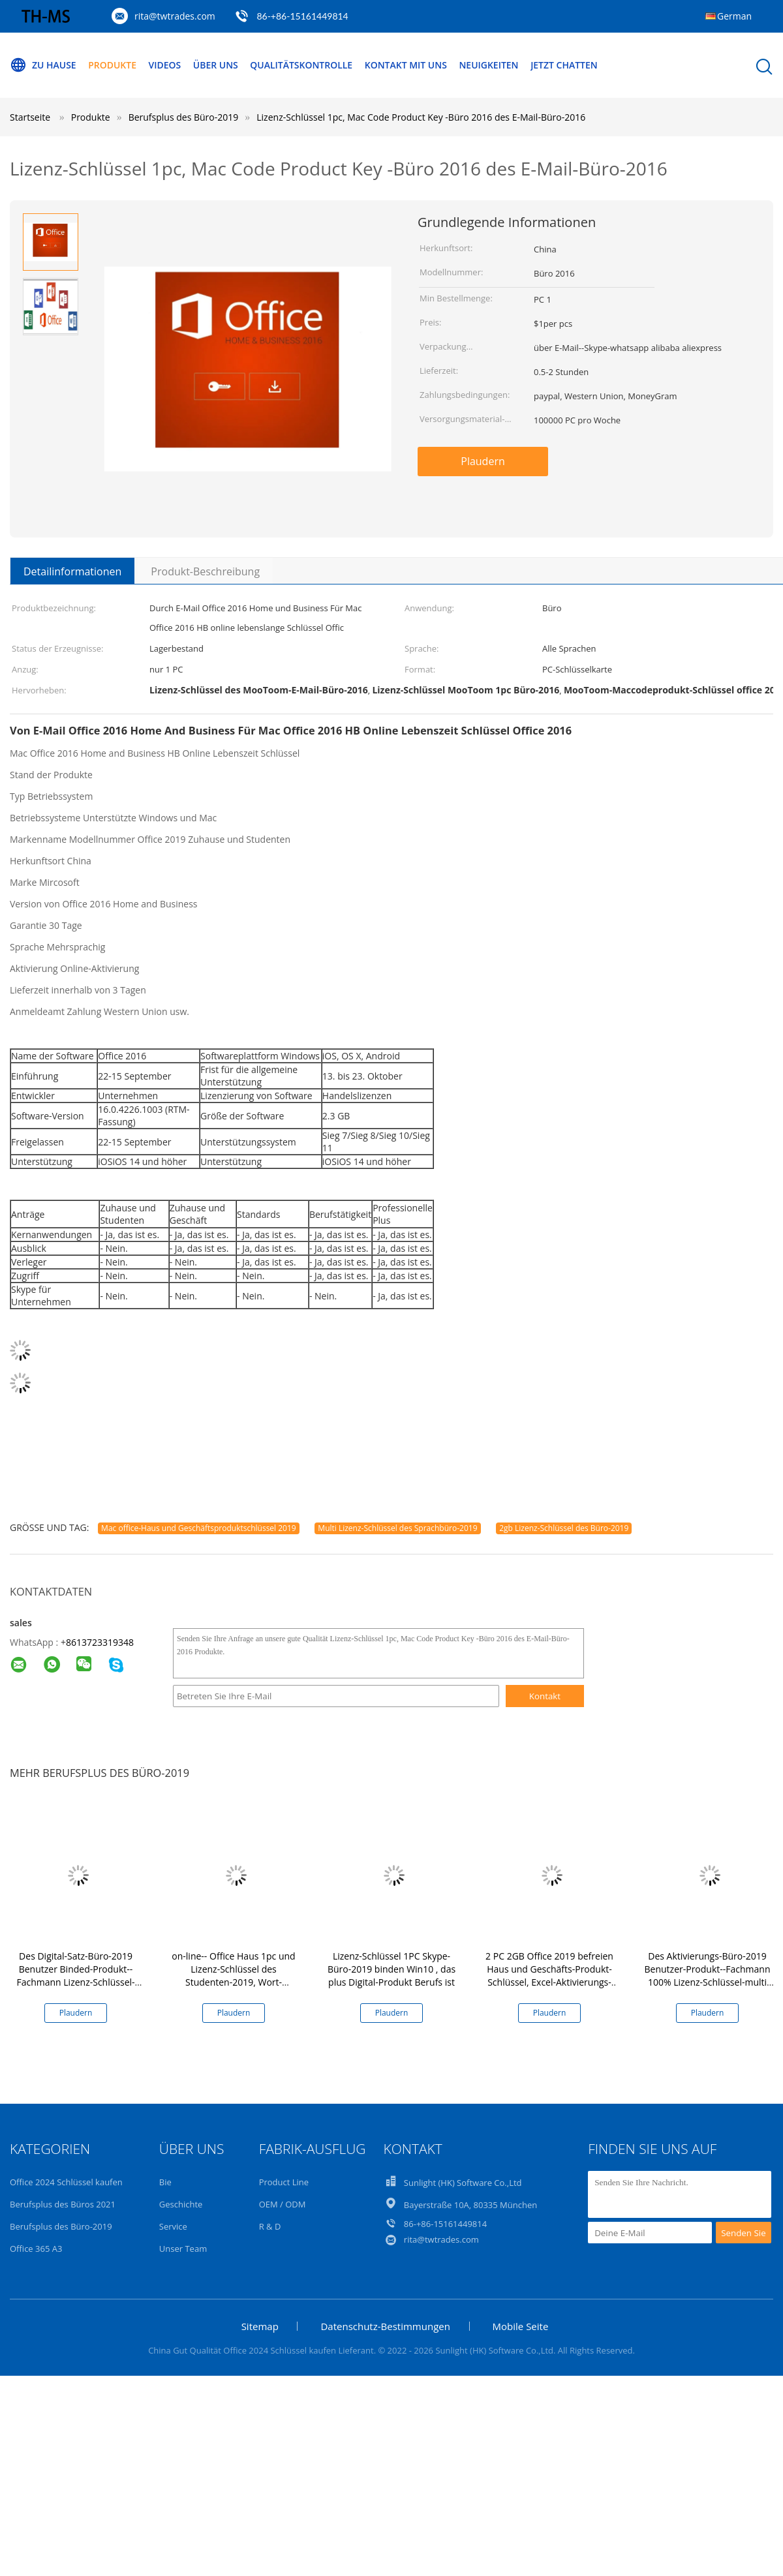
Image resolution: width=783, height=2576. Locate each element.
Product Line (284, 2182)
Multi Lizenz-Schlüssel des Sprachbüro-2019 (397, 1528)
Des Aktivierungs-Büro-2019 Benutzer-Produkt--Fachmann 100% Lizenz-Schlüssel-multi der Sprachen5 (708, 1975)
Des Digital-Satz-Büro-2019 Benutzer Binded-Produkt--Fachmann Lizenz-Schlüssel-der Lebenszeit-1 (75, 1975)
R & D (270, 2226)
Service (173, 2226)
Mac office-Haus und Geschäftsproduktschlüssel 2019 (198, 1528)
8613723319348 (100, 1642)
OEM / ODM (282, 2204)
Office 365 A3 (36, 2248)
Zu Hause (43, 65)
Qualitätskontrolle (302, 65)
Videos (165, 65)
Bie (165, 2182)
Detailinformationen (72, 571)
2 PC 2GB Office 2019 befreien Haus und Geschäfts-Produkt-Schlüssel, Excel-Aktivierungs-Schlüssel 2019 (549, 1975)
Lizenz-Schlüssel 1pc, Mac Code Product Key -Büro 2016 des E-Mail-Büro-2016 (420, 117)
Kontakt (544, 1696)
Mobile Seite (521, 2326)
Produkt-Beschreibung (205, 571)
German (734, 16)
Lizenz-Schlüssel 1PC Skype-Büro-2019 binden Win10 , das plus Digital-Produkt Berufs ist (391, 1969)
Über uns (215, 65)
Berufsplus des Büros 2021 (62, 2204)
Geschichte (181, 2204)
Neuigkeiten (489, 65)
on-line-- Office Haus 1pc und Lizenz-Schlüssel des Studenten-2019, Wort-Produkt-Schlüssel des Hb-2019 (233, 1982)
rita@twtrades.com (174, 16)
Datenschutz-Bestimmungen (385, 2326)
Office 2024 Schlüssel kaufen (66, 2182)
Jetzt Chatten (565, 65)
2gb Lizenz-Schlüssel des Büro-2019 (563, 1528)
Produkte (112, 65)
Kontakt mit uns (406, 65)
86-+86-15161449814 (302, 16)
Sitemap (260, 2326)
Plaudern (483, 461)
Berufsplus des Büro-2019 (61, 2226)
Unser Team (183, 2248)
